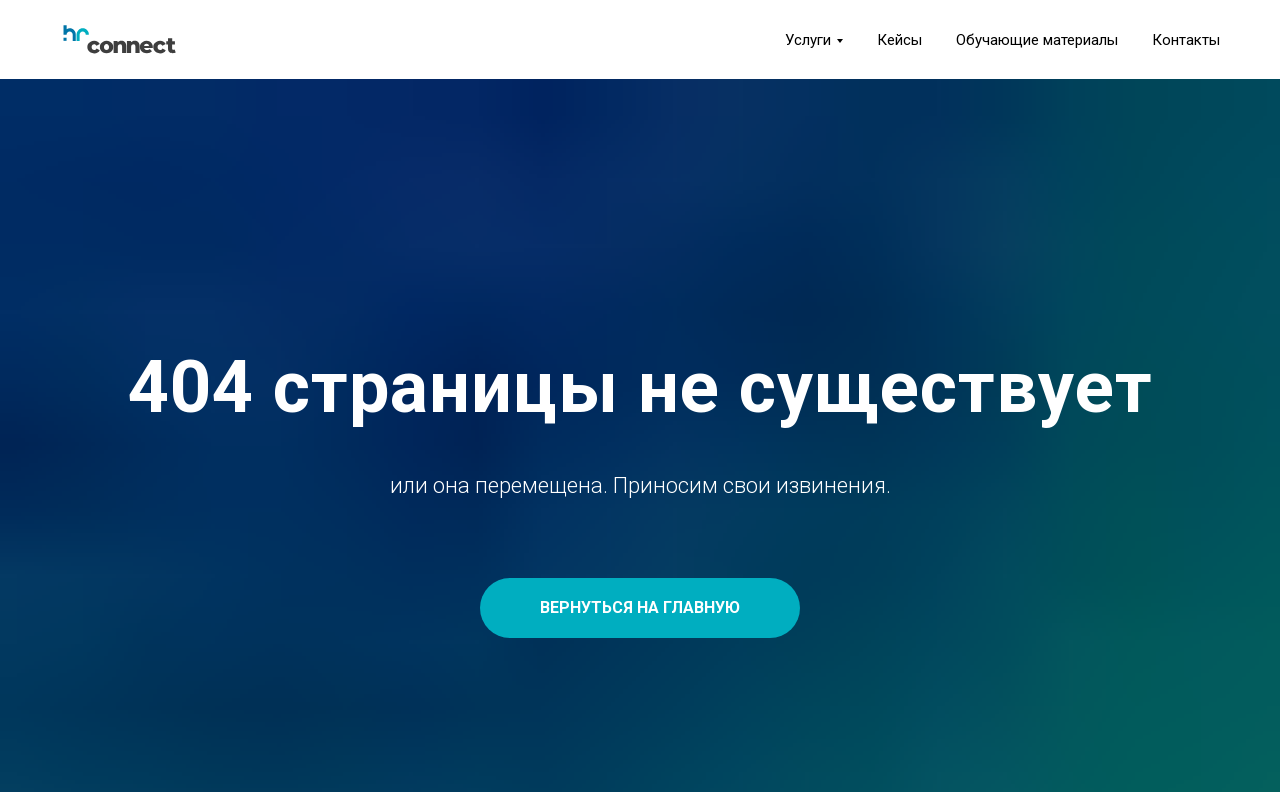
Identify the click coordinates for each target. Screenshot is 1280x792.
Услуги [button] (808, 40)
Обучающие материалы (1037, 40)
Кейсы (899, 40)
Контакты (1186, 40)
